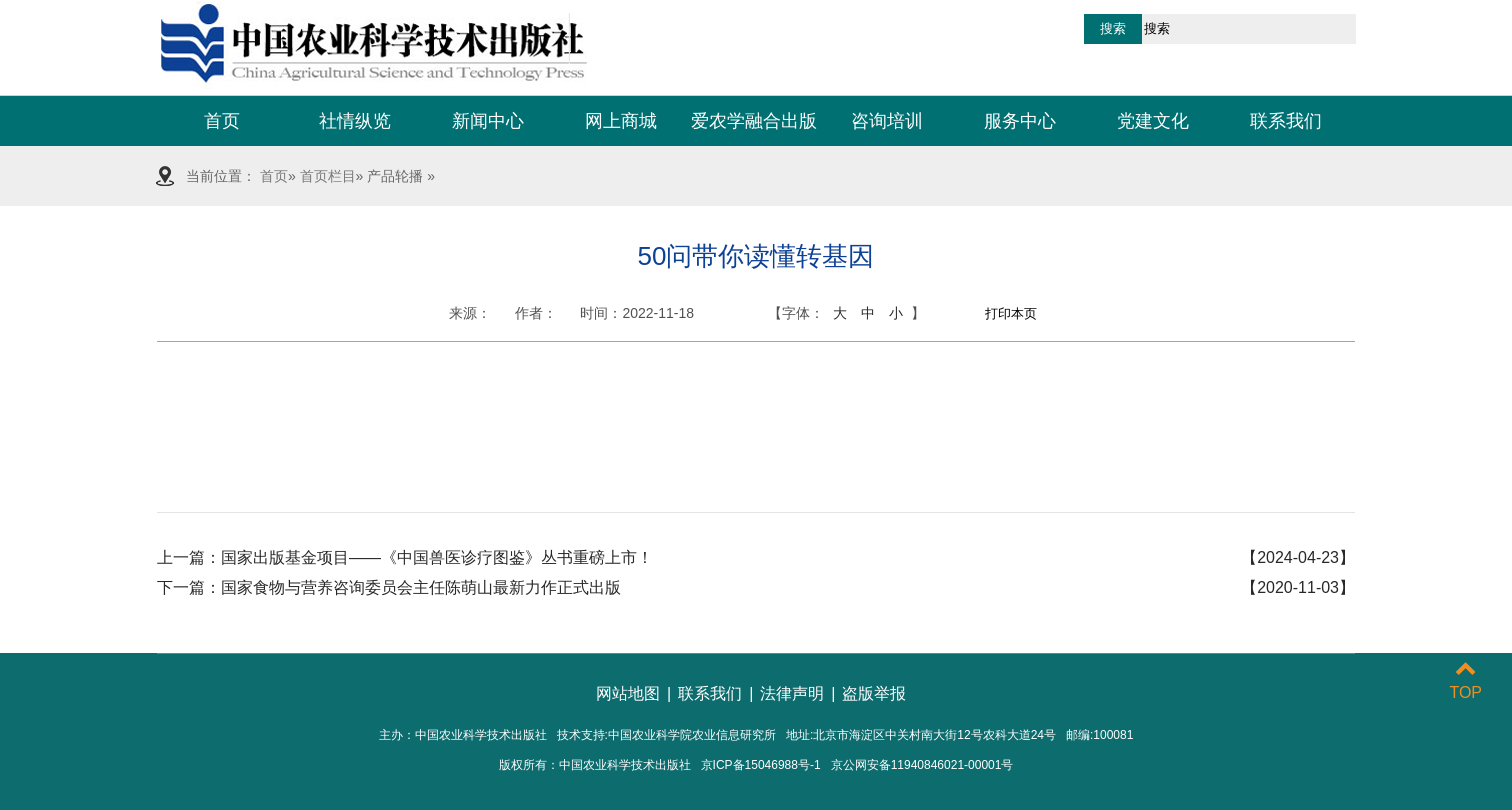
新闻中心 (488, 121)
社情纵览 (355, 121)
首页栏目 (328, 176)
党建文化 (1153, 121)
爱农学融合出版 (754, 121)
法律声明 (792, 693)
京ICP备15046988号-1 (761, 765)
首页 (222, 121)
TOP (1465, 680)
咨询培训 (887, 121)
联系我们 (1286, 121)
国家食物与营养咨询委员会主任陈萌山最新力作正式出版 (421, 587)
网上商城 (621, 121)
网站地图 (628, 693)
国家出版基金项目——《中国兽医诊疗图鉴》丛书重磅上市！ (437, 557)
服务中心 (1020, 121)
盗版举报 (874, 693)
